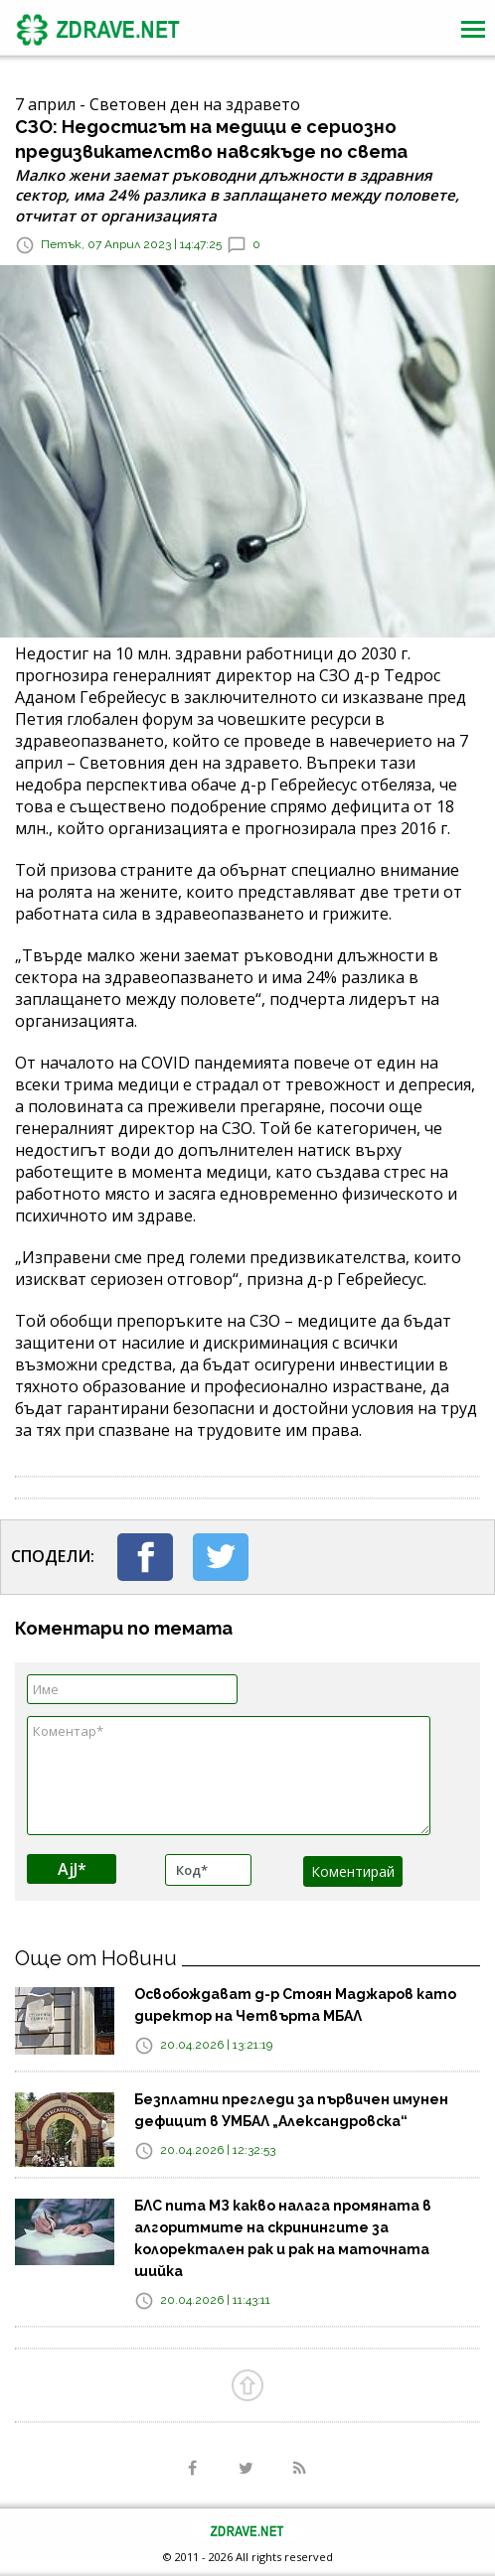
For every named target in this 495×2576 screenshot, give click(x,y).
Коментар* (228, 1775)
